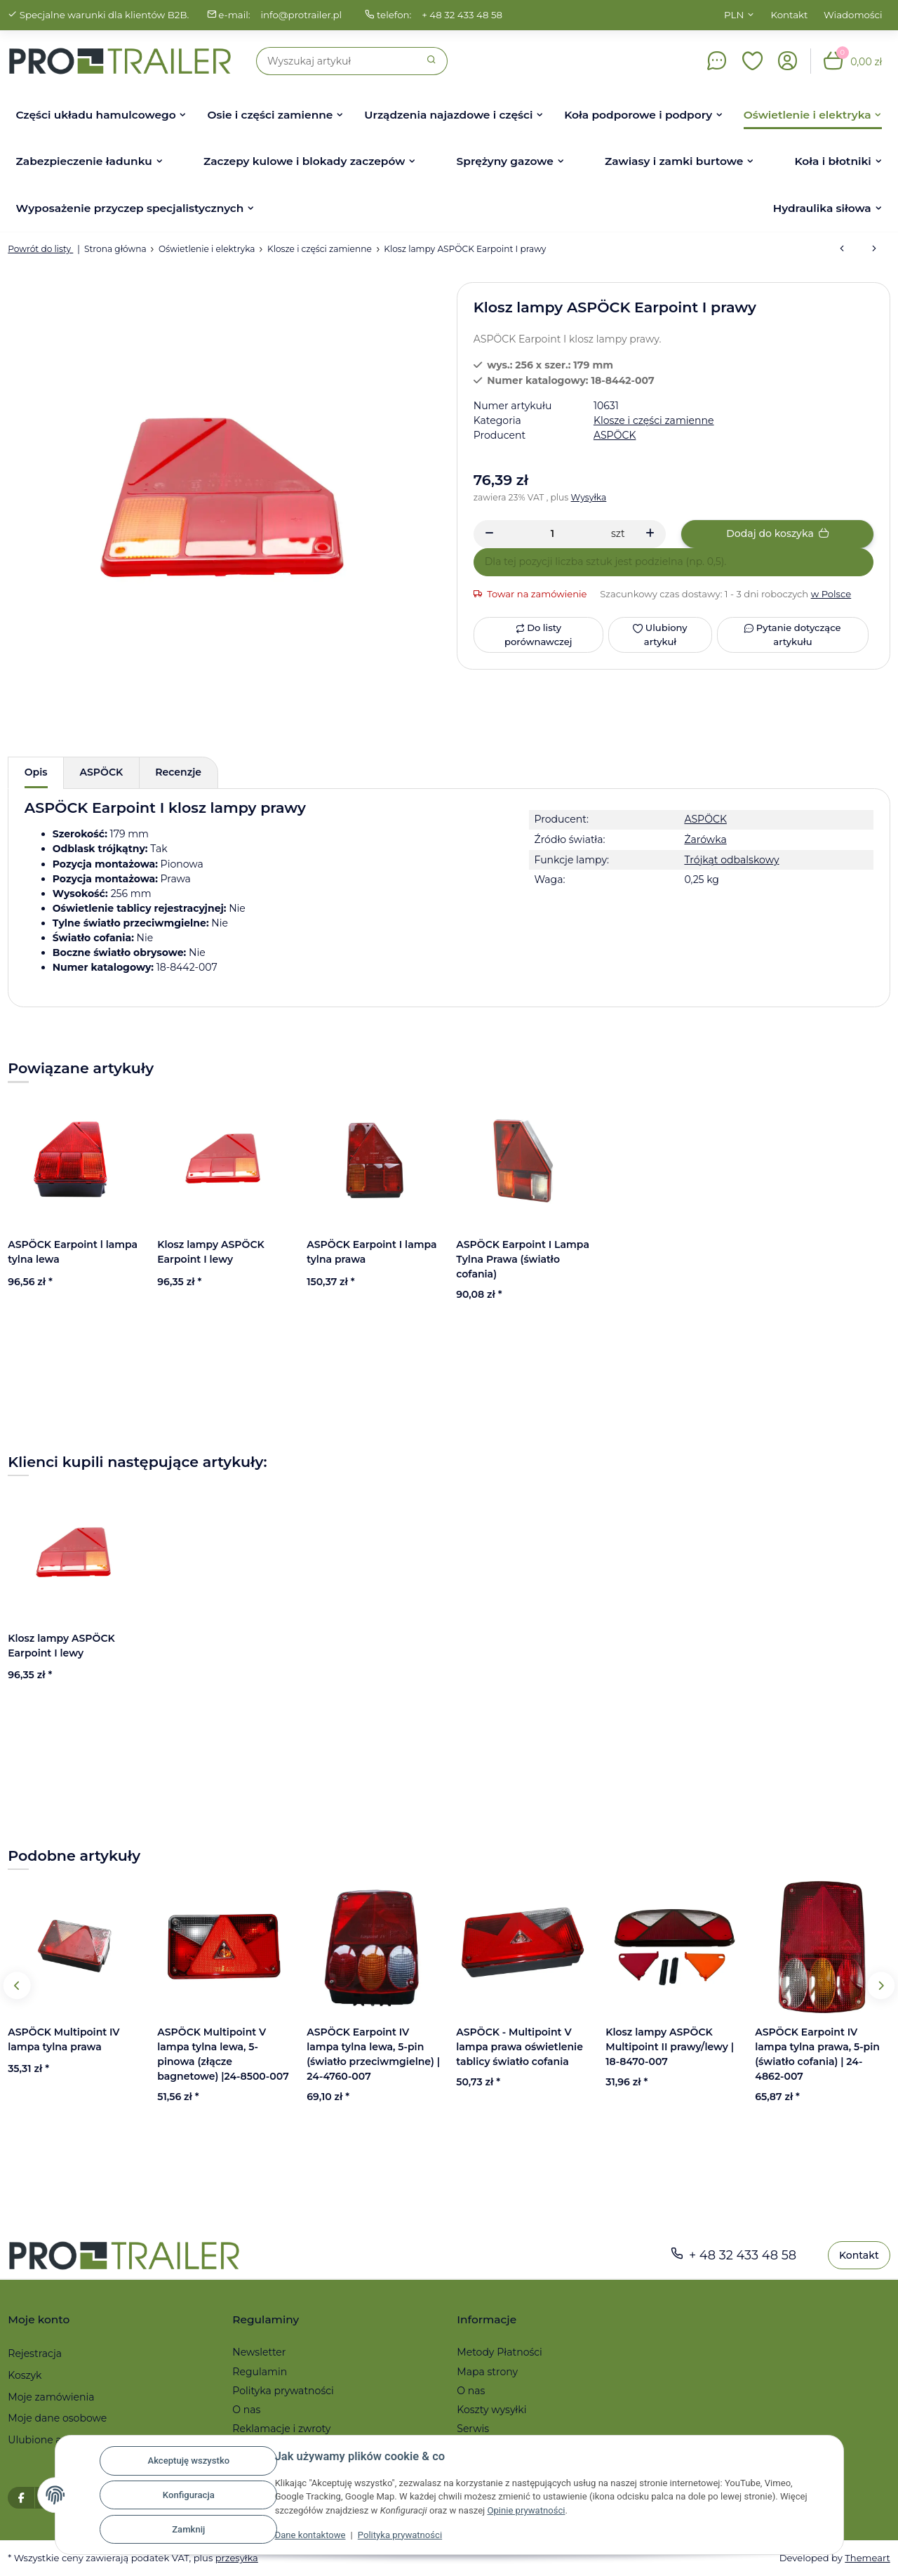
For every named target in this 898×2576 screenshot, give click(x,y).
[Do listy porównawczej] (538, 635)
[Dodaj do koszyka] (777, 534)
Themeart (867, 2557)
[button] (753, 61)
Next (880, 1985)
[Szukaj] (336, 61)
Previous (17, 1985)
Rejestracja (35, 2353)
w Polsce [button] (831, 593)
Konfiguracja (189, 2495)
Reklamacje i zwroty (281, 2428)
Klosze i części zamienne (654, 420)
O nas (246, 2409)
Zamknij (188, 2529)
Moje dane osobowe (57, 2418)
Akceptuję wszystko (188, 2460)
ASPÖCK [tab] (101, 772)
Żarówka (705, 839)
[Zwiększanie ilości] (650, 534)
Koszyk (24, 2375)
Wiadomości (853, 14)
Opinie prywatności (526, 2510)
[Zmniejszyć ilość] (489, 534)
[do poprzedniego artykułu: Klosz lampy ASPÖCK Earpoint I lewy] (842, 249)
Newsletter (259, 2352)
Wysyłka (589, 497)
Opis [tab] (36, 772)
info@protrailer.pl (301, 14)
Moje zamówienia (51, 2397)
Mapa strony (487, 2371)
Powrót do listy (40, 249)
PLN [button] (734, 14)
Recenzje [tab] (178, 772)
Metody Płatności (499, 2352)
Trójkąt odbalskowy (731, 860)
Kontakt (789, 14)
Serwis (473, 2428)
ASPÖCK (705, 819)
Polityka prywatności (400, 2535)
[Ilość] (552, 534)
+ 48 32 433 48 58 (462, 14)
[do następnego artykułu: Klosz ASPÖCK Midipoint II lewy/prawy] (874, 249)
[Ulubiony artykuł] (659, 635)
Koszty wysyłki (491, 2409)
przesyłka (236, 2557)
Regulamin (259, 2371)
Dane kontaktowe (310, 2535)
